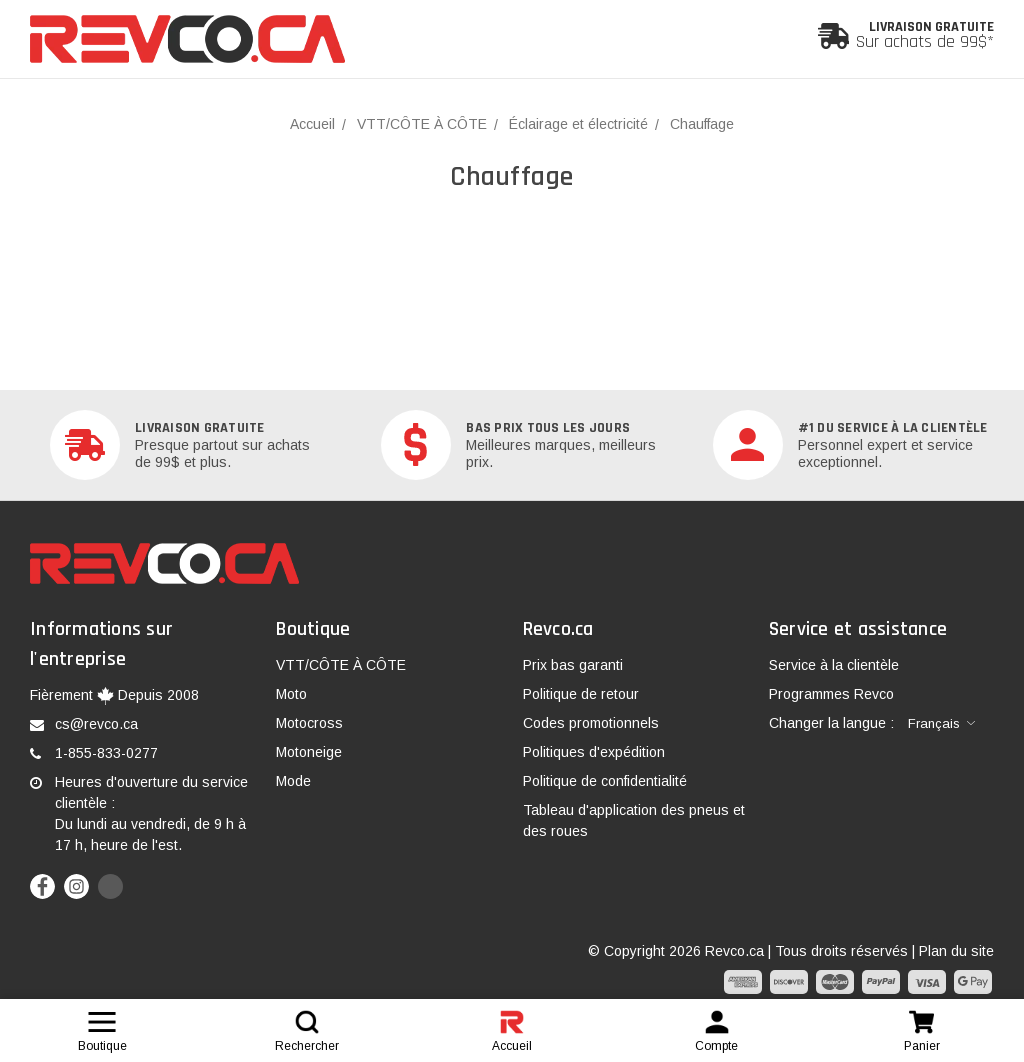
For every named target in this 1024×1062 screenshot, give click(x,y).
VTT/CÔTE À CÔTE (341, 665)
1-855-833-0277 (106, 753)
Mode (293, 781)
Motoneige (309, 752)
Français (934, 723)
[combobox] (941, 724)
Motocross (309, 723)
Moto (291, 694)
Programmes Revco (831, 694)
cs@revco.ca (96, 724)
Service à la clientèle (834, 665)
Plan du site (956, 951)
